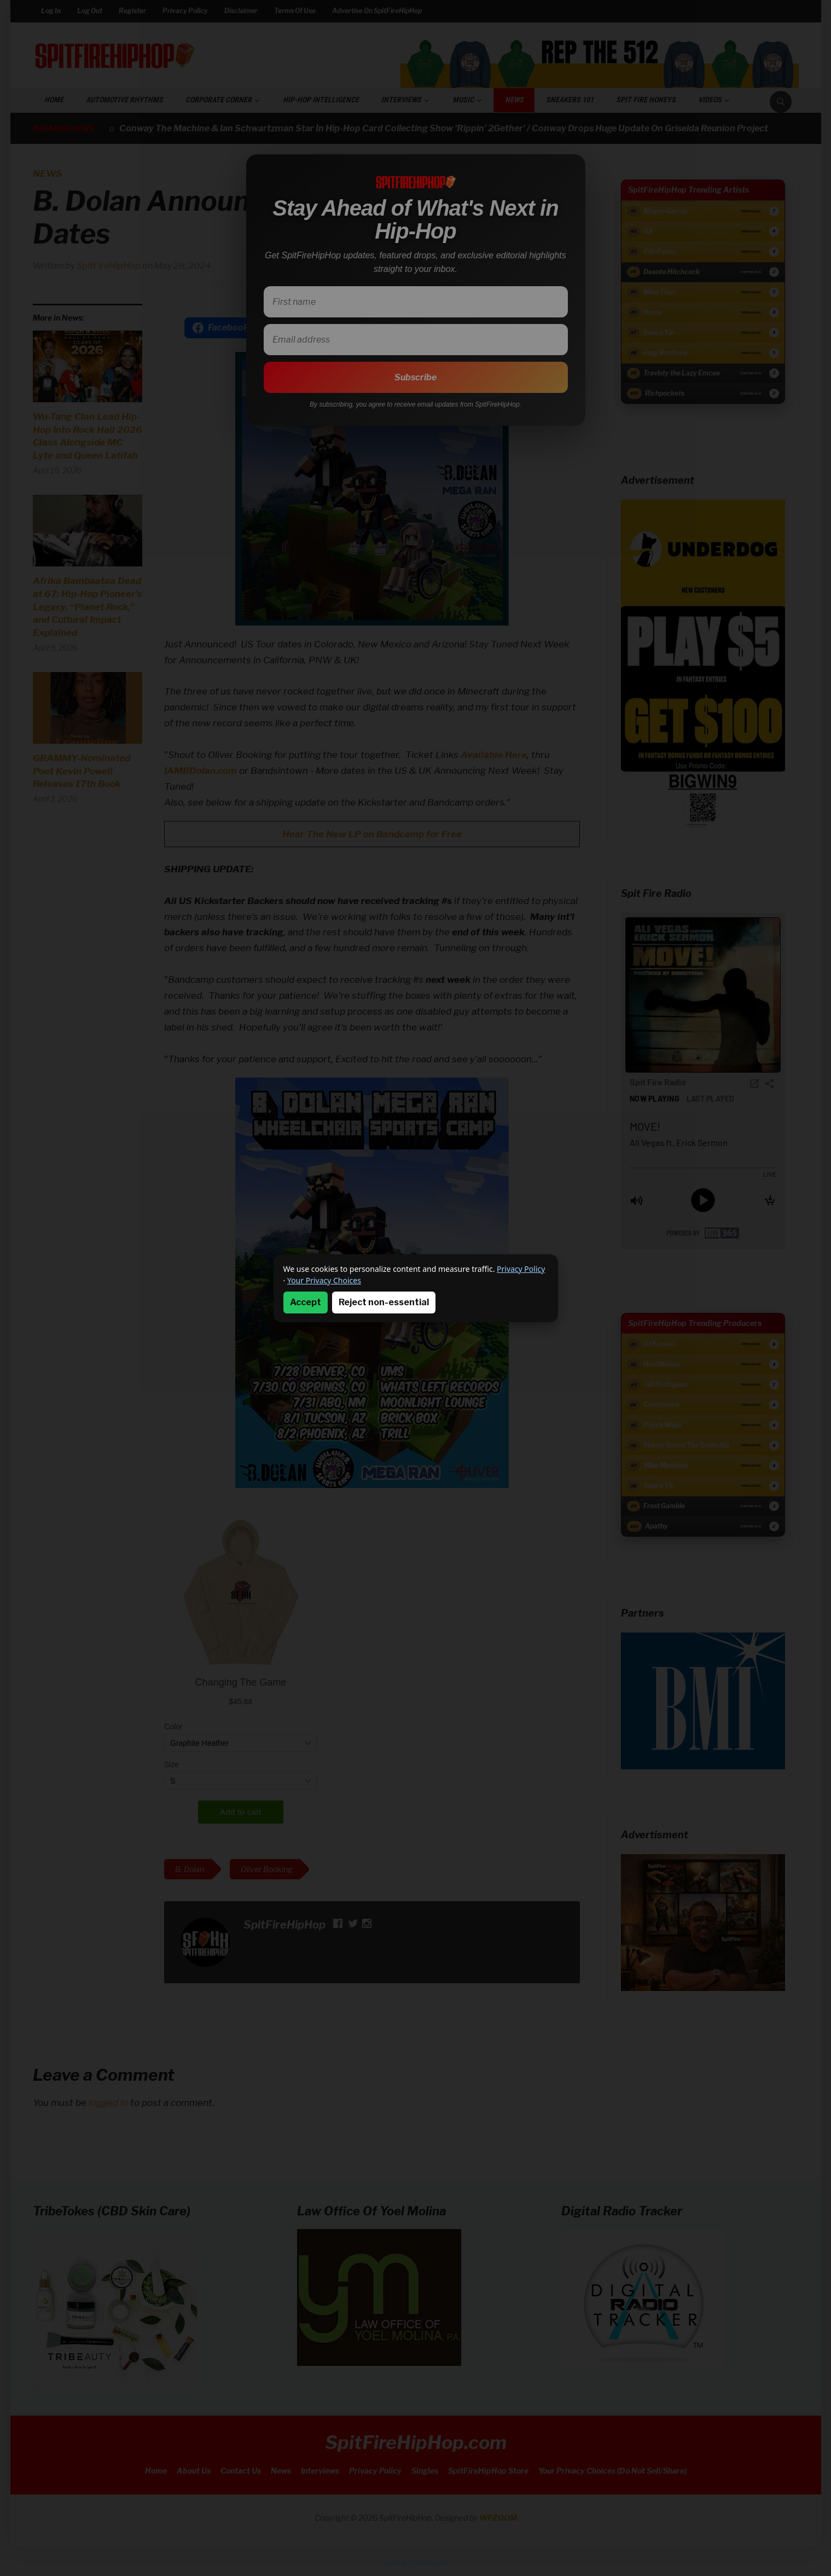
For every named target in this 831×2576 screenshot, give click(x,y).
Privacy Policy (521, 1269)
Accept (305, 1302)
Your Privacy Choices (324, 1280)
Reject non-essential (384, 1302)
